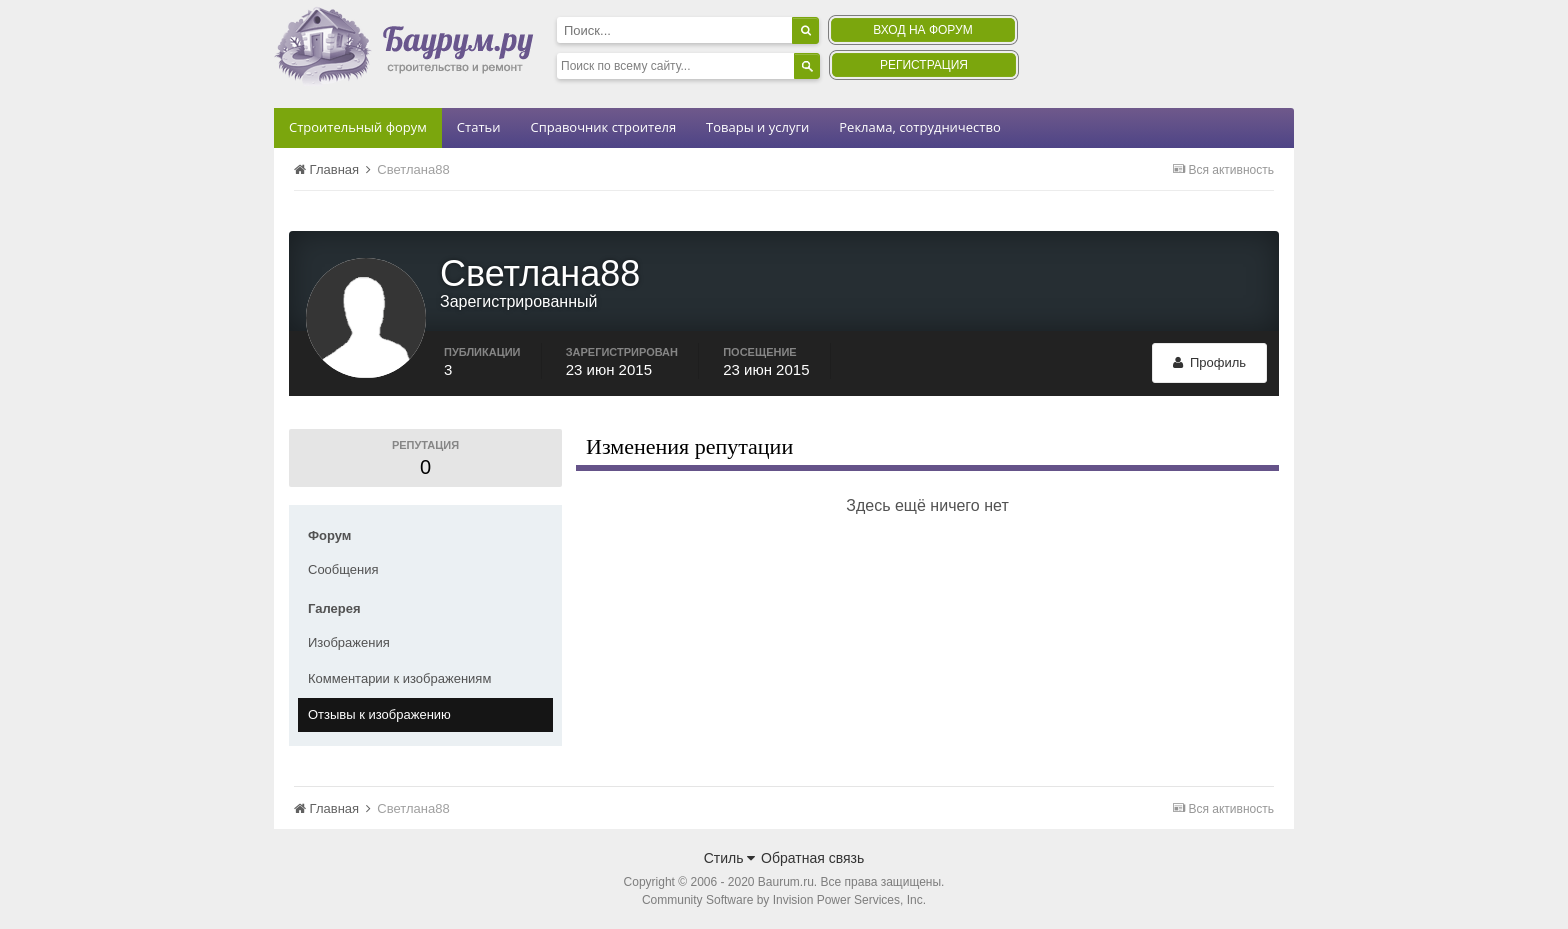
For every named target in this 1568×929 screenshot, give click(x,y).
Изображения (349, 642)
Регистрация (924, 65)
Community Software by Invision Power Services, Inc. (784, 900)
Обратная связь (812, 858)
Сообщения (343, 569)
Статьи (479, 127)
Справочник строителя (603, 127)
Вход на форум (922, 30)
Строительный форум (358, 127)
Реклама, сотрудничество (919, 127)
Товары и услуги (757, 127)
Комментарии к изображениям (399, 678)
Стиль (730, 858)
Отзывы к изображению (379, 714)
